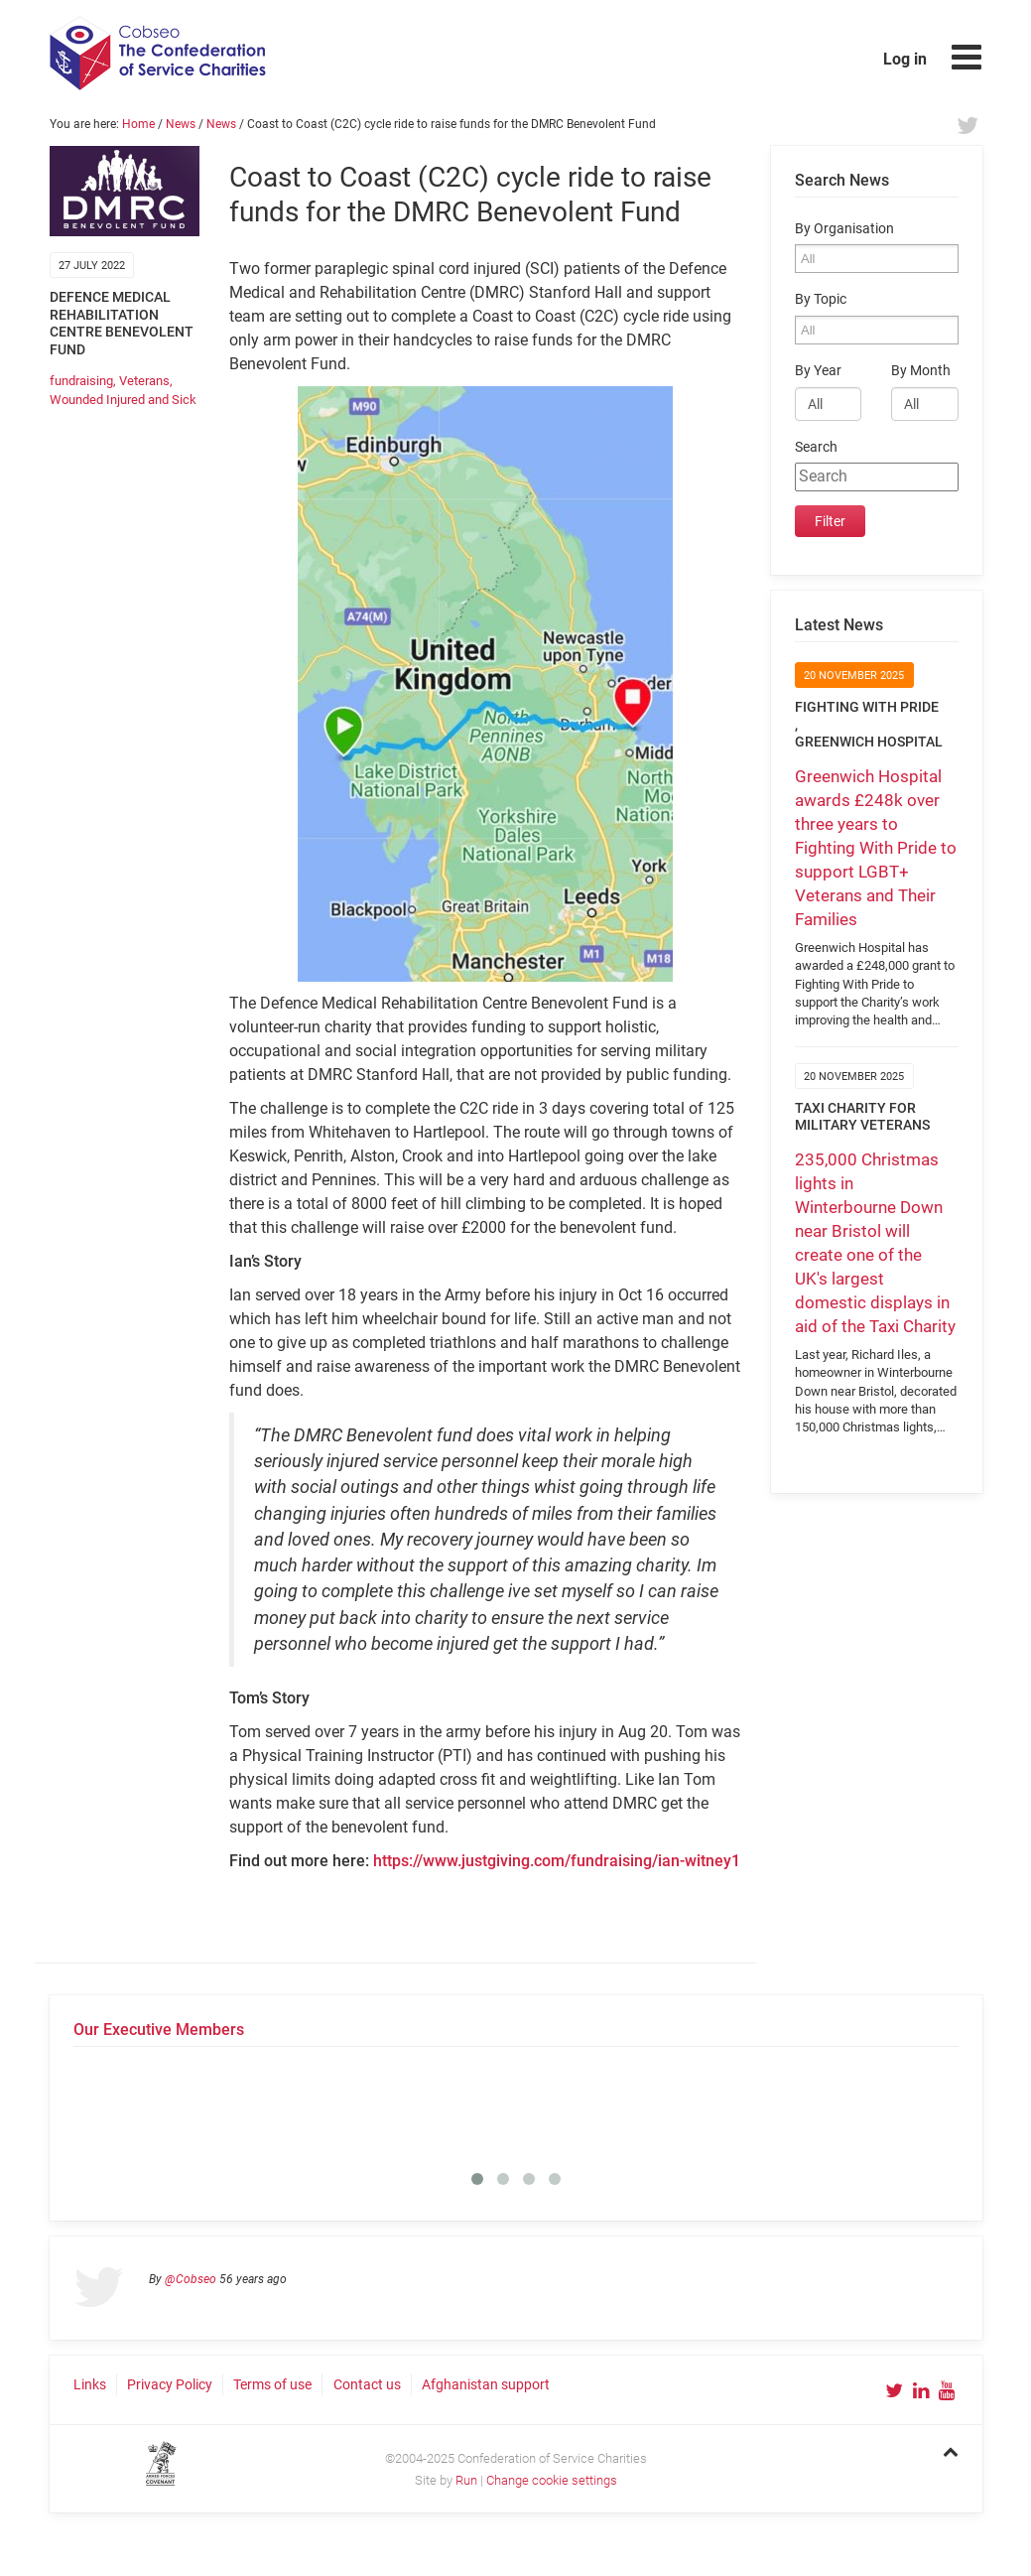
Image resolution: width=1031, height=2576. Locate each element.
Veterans (144, 380)
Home (138, 124)
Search (816, 447)
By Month (921, 370)
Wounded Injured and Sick (123, 399)
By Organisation (844, 228)
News (180, 124)
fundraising (81, 380)
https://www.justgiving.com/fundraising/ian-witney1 (556, 1860)
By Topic (820, 299)
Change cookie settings (551, 2480)
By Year (818, 370)
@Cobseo (190, 2279)
